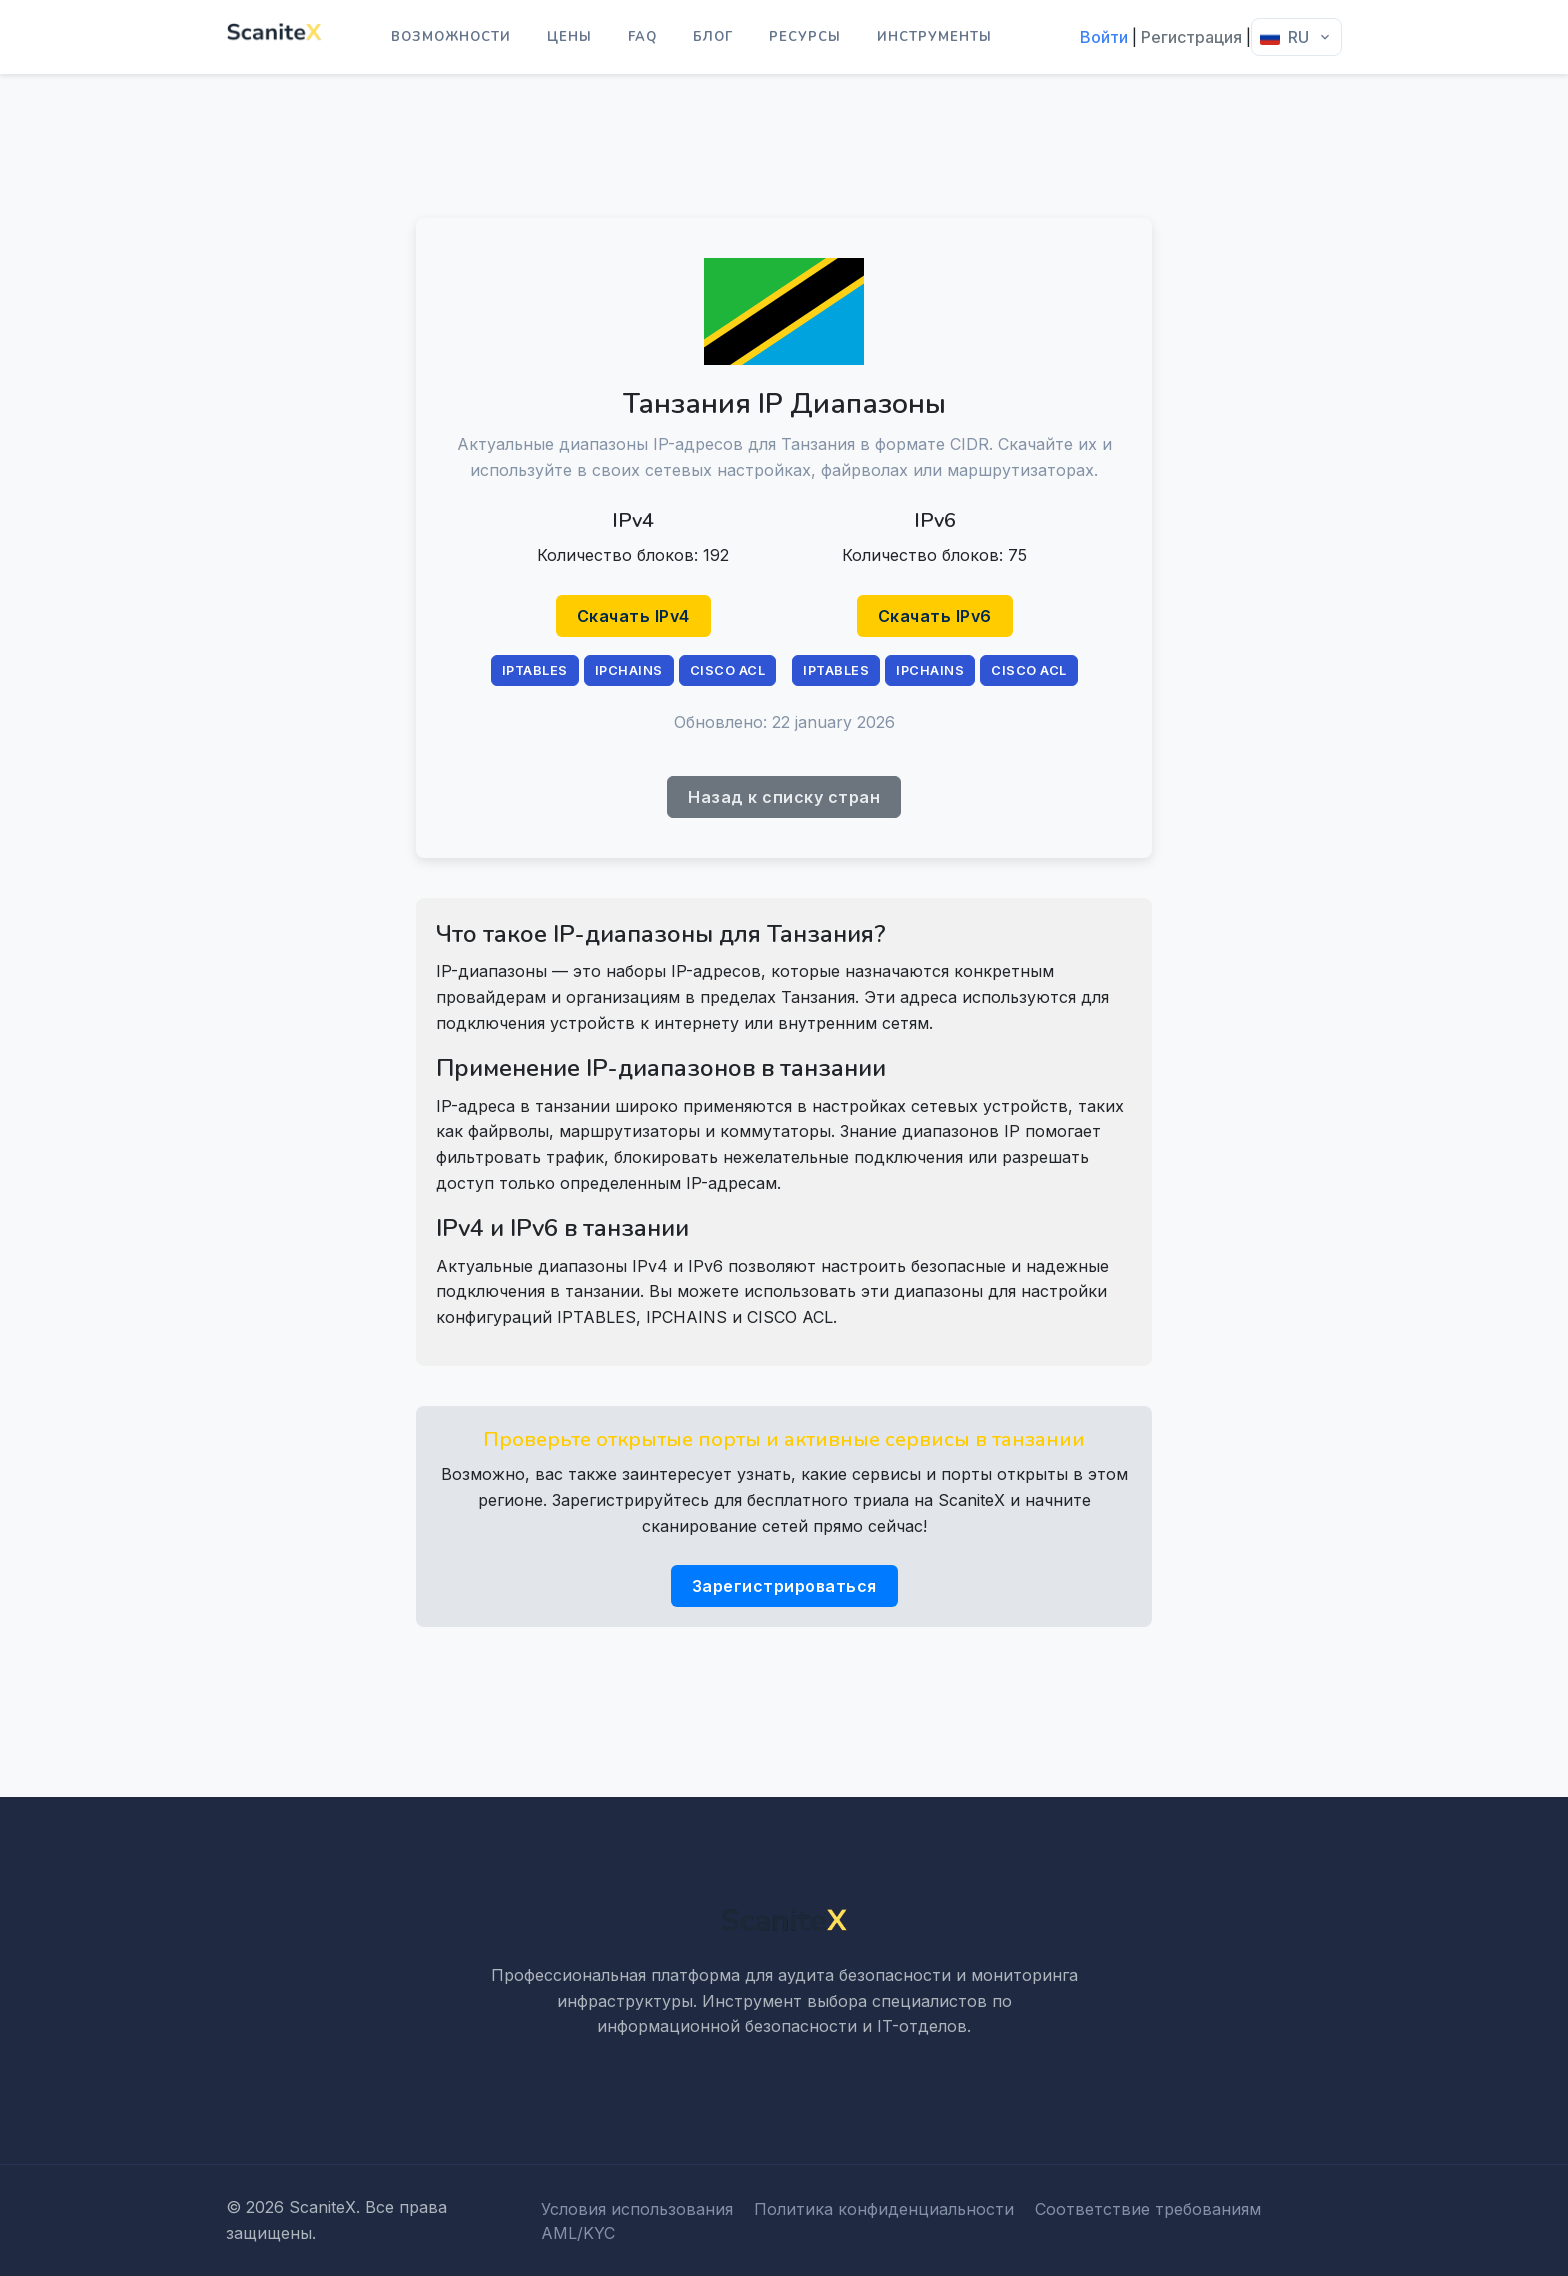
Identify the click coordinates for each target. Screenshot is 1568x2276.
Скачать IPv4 (633, 616)
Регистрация (1191, 37)
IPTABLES (535, 670)
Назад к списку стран (784, 797)
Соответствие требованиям (1148, 2209)
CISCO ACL (728, 670)
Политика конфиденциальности (884, 2209)
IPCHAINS (629, 670)
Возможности (451, 37)
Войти (1104, 37)
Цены (569, 37)
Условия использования (637, 2209)
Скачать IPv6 (935, 616)
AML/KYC (578, 2233)
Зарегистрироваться (784, 1586)
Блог (713, 37)
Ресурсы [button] (805, 37)
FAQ (642, 37)
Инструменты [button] (934, 37)
